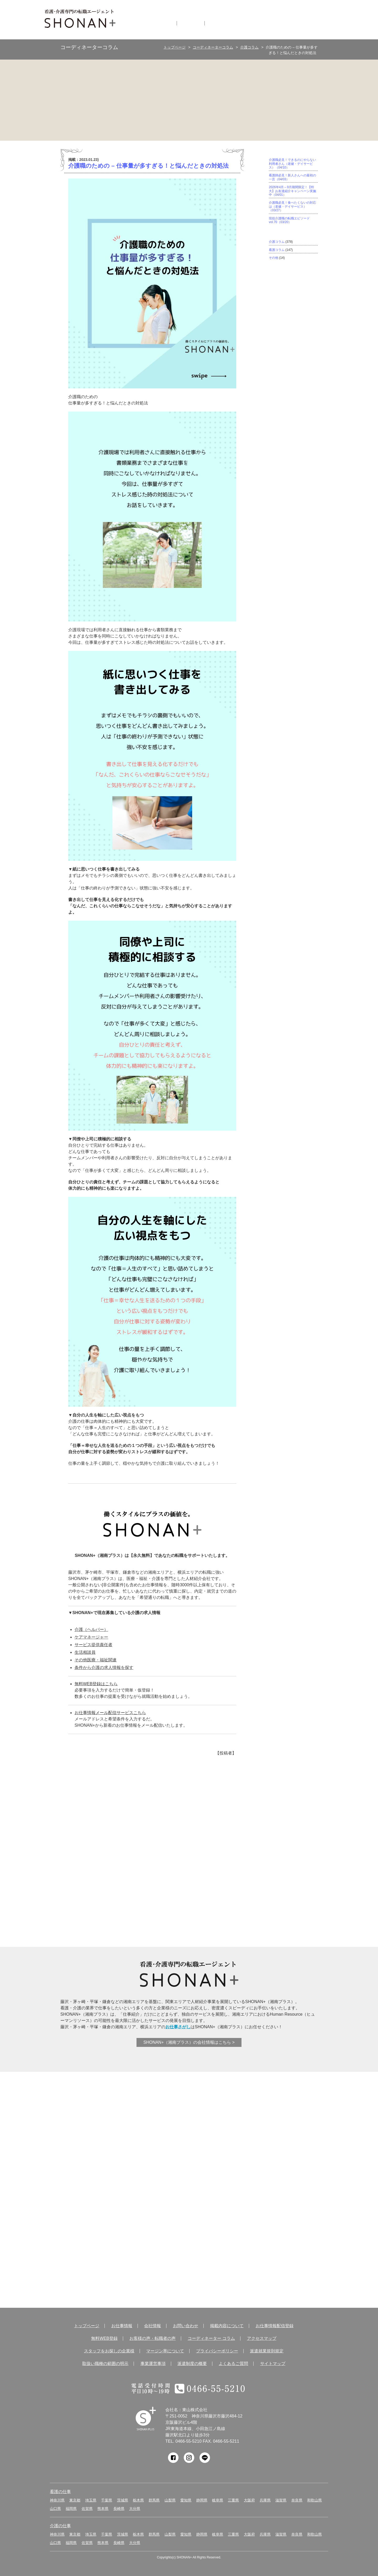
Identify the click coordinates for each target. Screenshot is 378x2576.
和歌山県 (314, 2500)
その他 (273, 258)
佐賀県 (87, 2508)
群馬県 (154, 2500)
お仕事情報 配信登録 (108, 2117)
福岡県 (71, 2508)
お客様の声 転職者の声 (108, 2185)
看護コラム (277, 250)
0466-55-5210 (188, 2441)
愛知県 (185, 2500)
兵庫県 (265, 2500)
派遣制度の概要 (192, 2364)
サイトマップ (272, 2364)
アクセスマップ (261, 2338)
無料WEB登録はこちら (96, 1684)
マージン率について (165, 2351)
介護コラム (249, 47)
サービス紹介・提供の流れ (192, 2185)
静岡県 (201, 2500)
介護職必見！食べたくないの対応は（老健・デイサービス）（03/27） (292, 206)
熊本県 (102, 2508)
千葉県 (106, 2500)
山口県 (55, 2508)
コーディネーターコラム (213, 47)
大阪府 (249, 2500)
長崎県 (118, 2508)
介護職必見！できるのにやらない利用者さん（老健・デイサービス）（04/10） (292, 163)
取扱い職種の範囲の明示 (105, 2364)
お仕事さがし (178, 2027)
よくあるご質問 (233, 2364)
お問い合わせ (185, 2326)
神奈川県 (57, 2500)
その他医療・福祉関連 (96, 1660)
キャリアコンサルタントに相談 (192, 1895)
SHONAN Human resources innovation (145, 2419)
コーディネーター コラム (108, 2252)
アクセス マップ (194, 2252)
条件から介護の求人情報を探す (104, 1667)
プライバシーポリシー (217, 2351)
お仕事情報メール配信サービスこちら (110, 1712)
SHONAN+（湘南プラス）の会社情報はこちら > (189, 2042)
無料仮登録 (223, 23)
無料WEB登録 (194, 2117)
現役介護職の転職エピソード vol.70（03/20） (289, 220)
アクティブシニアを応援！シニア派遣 (256, 1895)
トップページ (175, 47)
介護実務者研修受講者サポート (128, 1895)
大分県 (134, 2508)
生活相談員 (85, 1652)
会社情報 (191, 23)
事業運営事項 (153, 2364)
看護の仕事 (60, 2491)
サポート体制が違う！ (160, 1821)
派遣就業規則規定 (267, 2351)
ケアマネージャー (91, 1637)
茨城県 (122, 2500)
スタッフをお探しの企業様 (109, 2351)
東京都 (74, 2500)
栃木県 (138, 2500)
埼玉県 (90, 2500)
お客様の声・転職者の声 (152, 2338)
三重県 (233, 2500)
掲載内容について (227, 2326)
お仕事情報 (160, 23)
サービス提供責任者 (93, 1644)
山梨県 (170, 2500)
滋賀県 (280, 2500)
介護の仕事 (60, 2526)
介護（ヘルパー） (91, 1629)
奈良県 (296, 2500)
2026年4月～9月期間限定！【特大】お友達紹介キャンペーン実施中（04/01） (292, 191)
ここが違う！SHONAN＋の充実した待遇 (224, 1821)
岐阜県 (217, 2500)
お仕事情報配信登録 (274, 2326)
